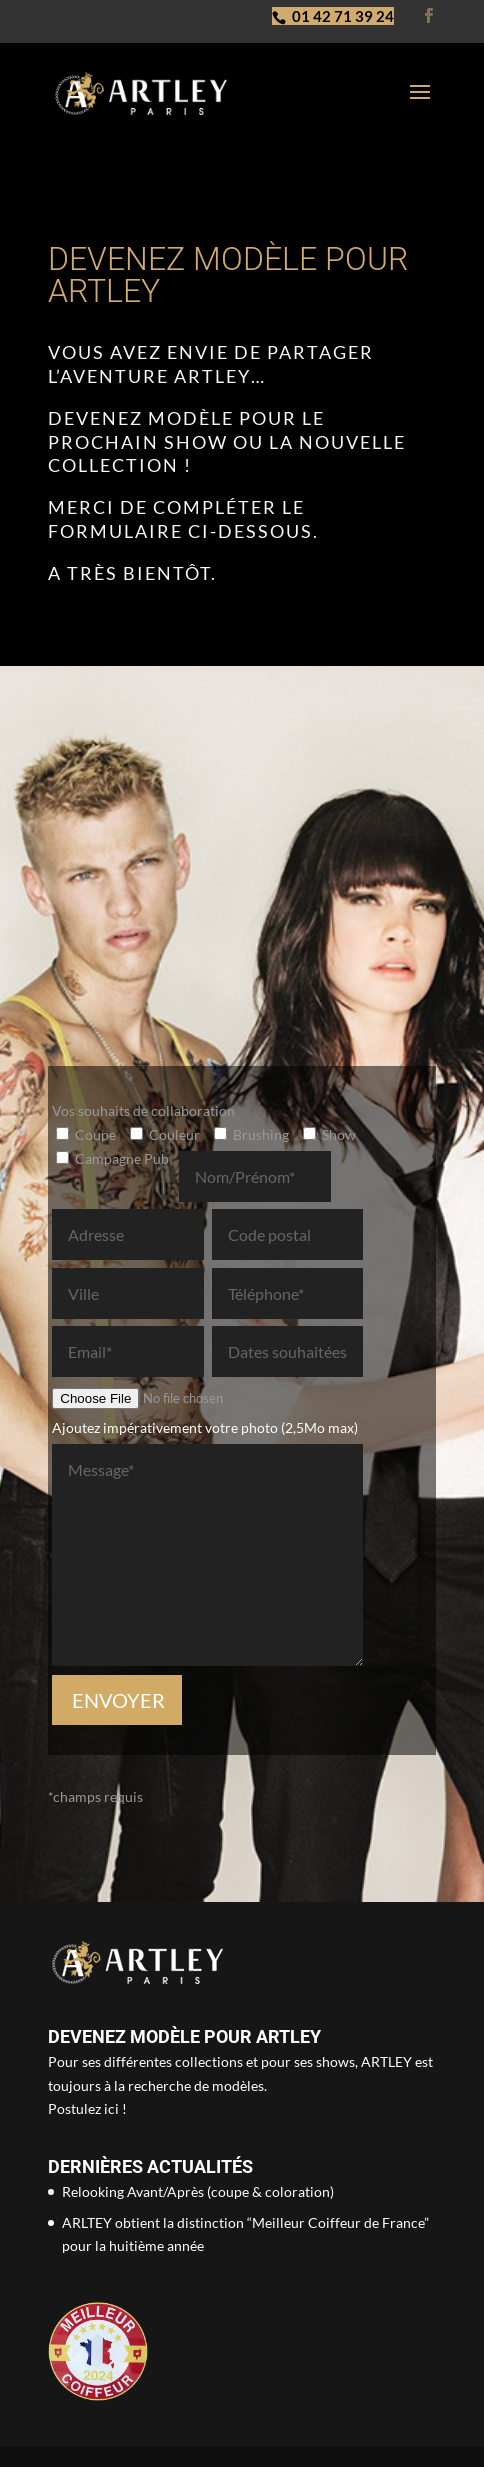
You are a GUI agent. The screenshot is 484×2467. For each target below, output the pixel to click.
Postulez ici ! (87, 2108)
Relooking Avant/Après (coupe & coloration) (198, 2191)
